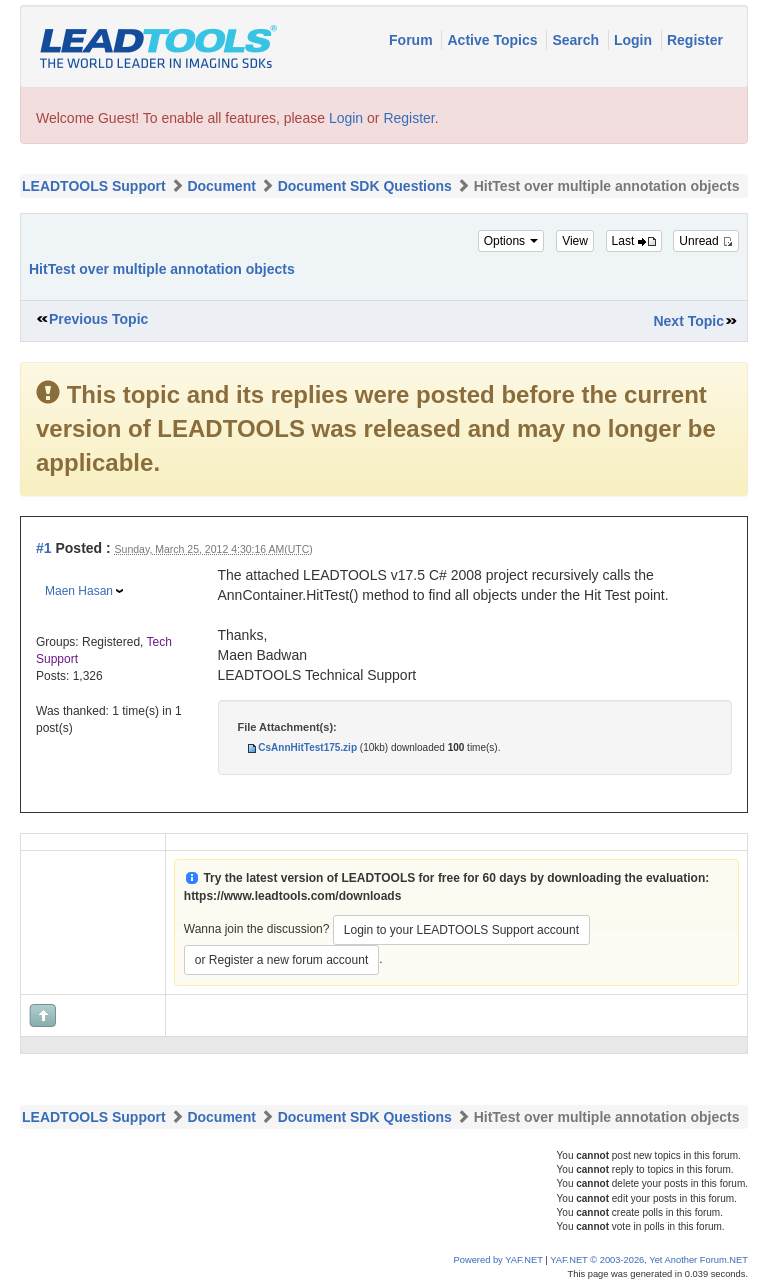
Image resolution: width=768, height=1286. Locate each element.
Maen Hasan (79, 591)
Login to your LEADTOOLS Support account (461, 930)
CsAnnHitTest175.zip (307, 747)
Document (221, 186)
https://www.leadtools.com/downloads (293, 896)
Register (695, 40)
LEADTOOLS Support (94, 186)
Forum (412, 40)
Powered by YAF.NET (498, 1260)
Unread (706, 241)
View (575, 241)
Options (511, 241)
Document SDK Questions (365, 186)
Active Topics (494, 40)
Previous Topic (98, 319)
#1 (44, 548)
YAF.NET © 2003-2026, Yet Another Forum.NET (649, 1260)
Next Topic (688, 321)
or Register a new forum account (281, 960)
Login (635, 40)
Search (577, 40)
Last (634, 241)
